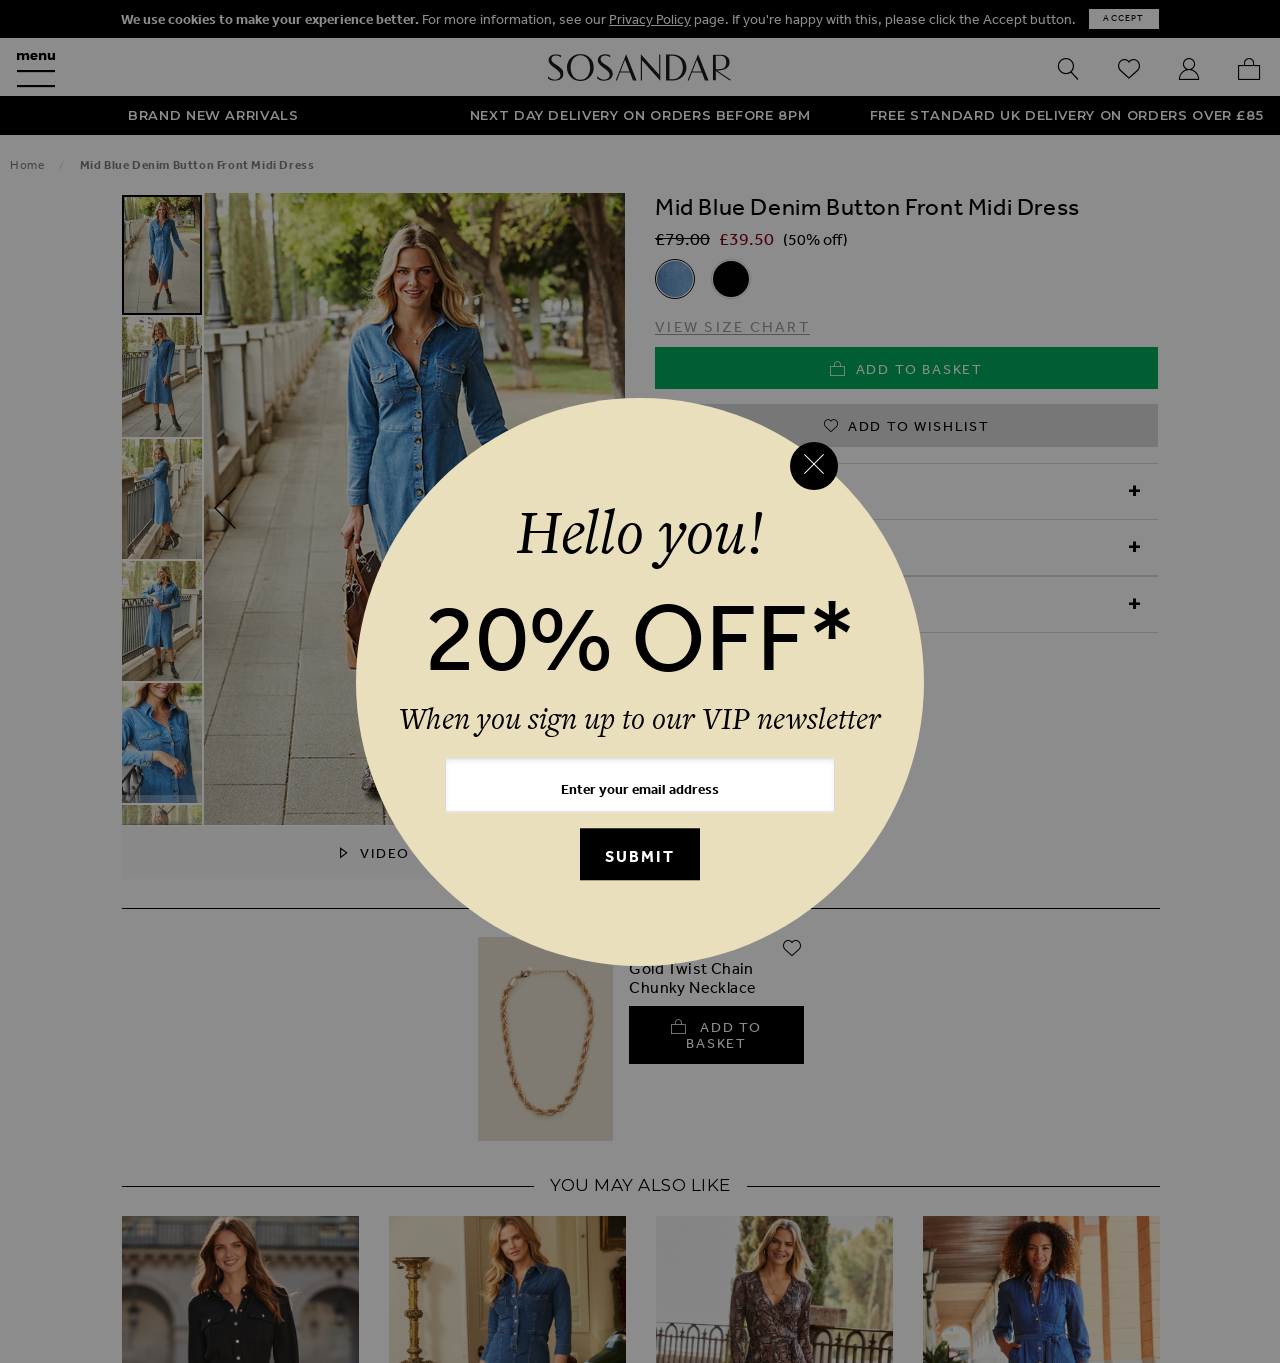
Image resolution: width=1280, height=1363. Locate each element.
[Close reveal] (814, 466)
